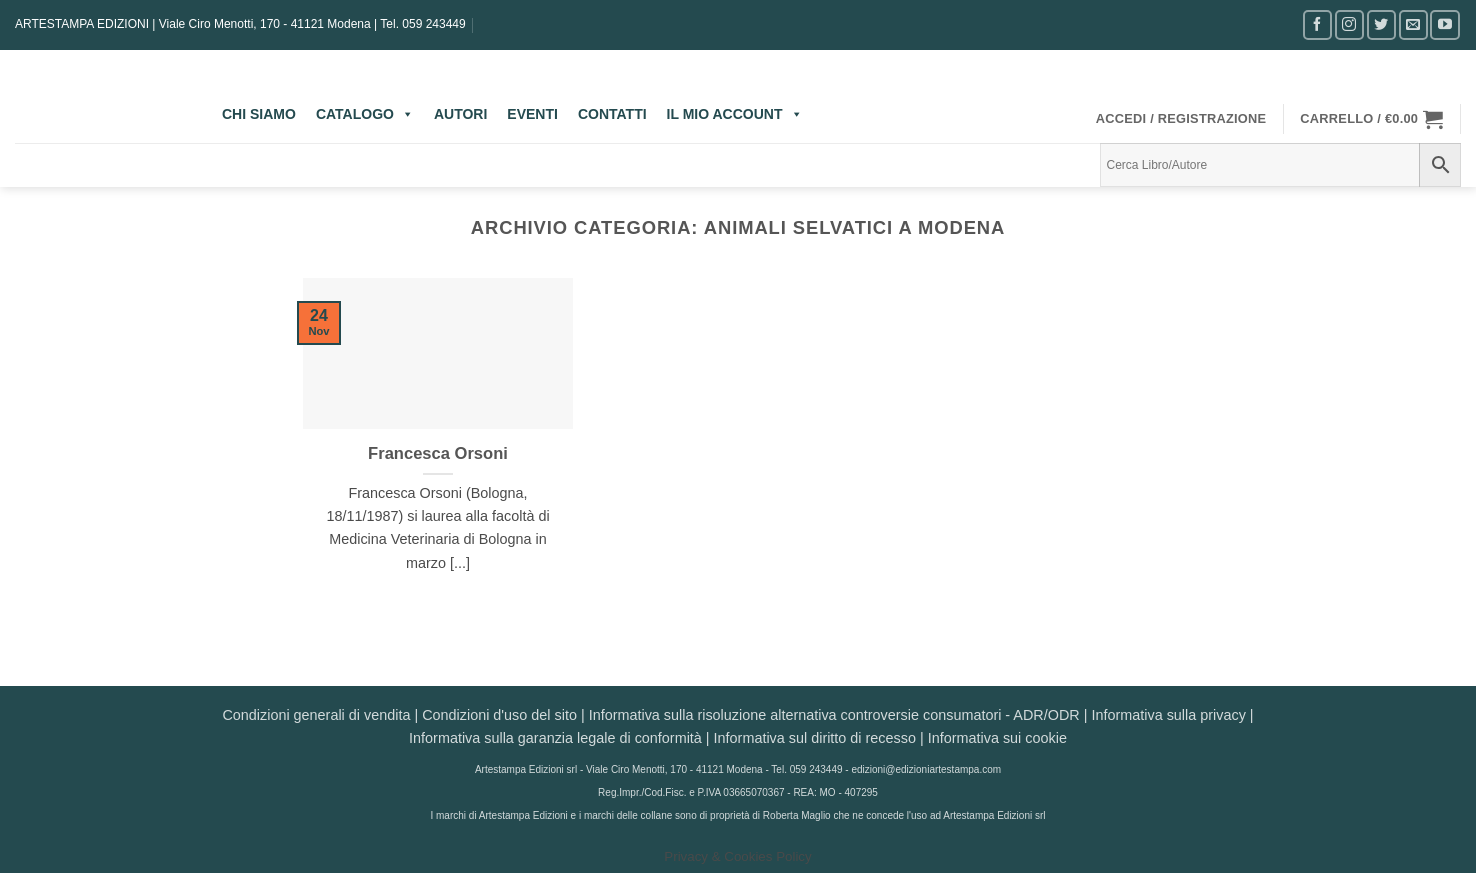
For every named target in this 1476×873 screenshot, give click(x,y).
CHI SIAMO (259, 114)
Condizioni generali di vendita (316, 715)
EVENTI (532, 114)
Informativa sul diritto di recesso (815, 738)
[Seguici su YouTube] (1444, 24)
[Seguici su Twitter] (1381, 24)
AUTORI (460, 114)
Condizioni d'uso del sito (499, 715)
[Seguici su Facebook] (1317, 24)
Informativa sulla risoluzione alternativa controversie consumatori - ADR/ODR (834, 715)
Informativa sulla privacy (1168, 715)
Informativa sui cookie (997, 738)
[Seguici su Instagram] (1349, 24)
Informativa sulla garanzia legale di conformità (555, 738)
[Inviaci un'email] (1413, 24)
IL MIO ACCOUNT (735, 114)
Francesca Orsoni (438, 453)
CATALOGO (365, 114)
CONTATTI (612, 114)
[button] (1181, 119)
